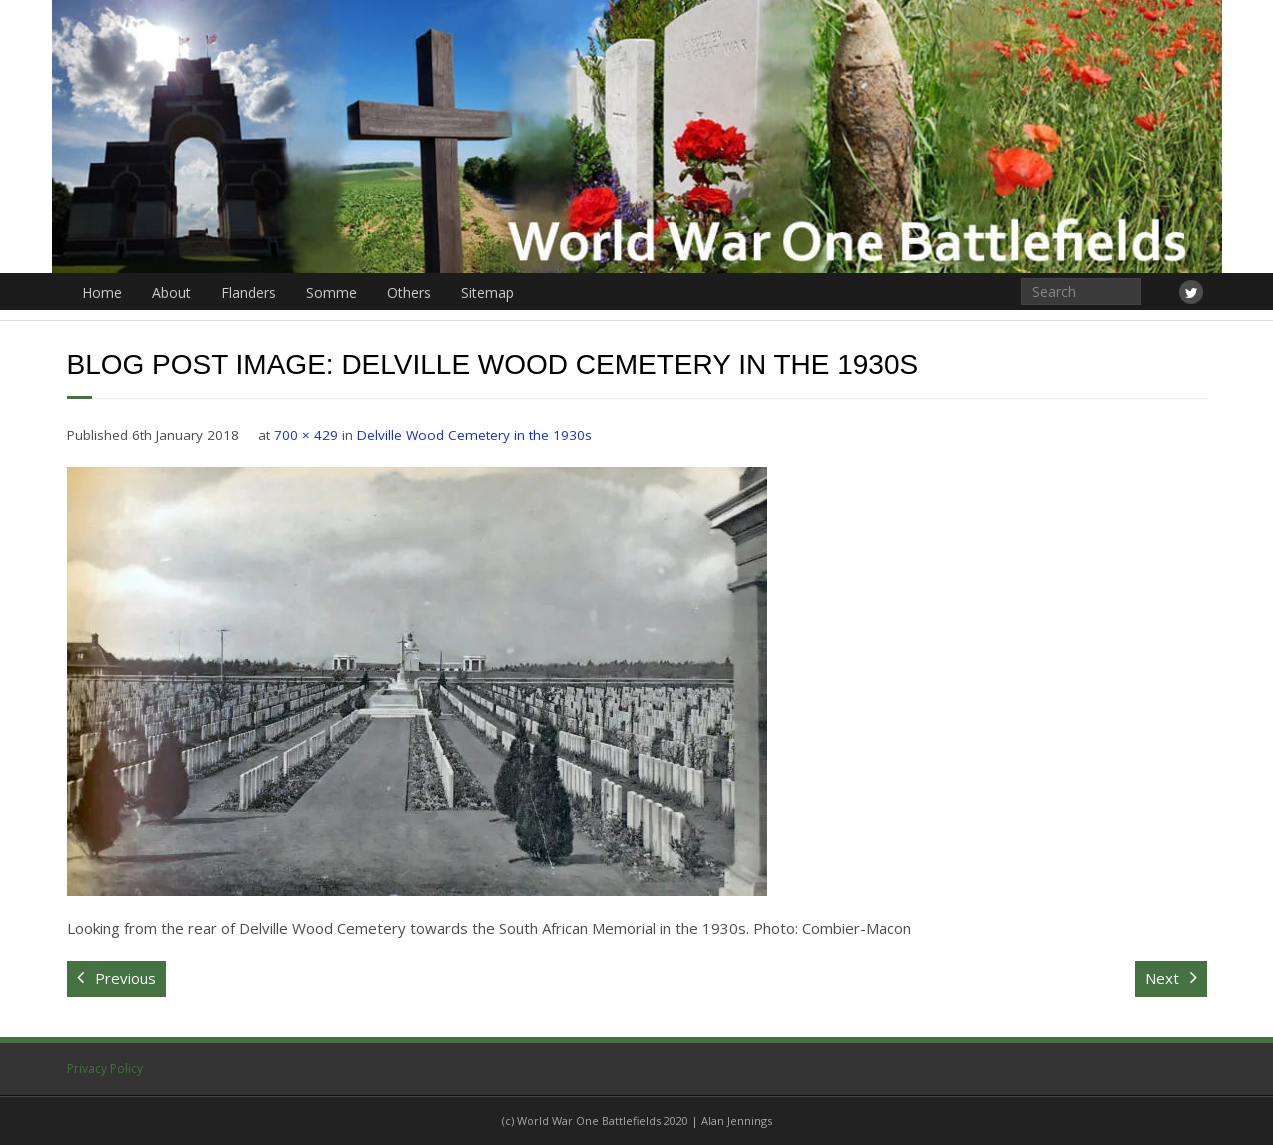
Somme (331, 292)
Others (409, 292)
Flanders (248, 292)
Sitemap (487, 292)
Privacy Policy (105, 1068)
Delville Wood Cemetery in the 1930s (474, 435)
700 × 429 (306, 435)
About (171, 292)
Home (102, 292)
